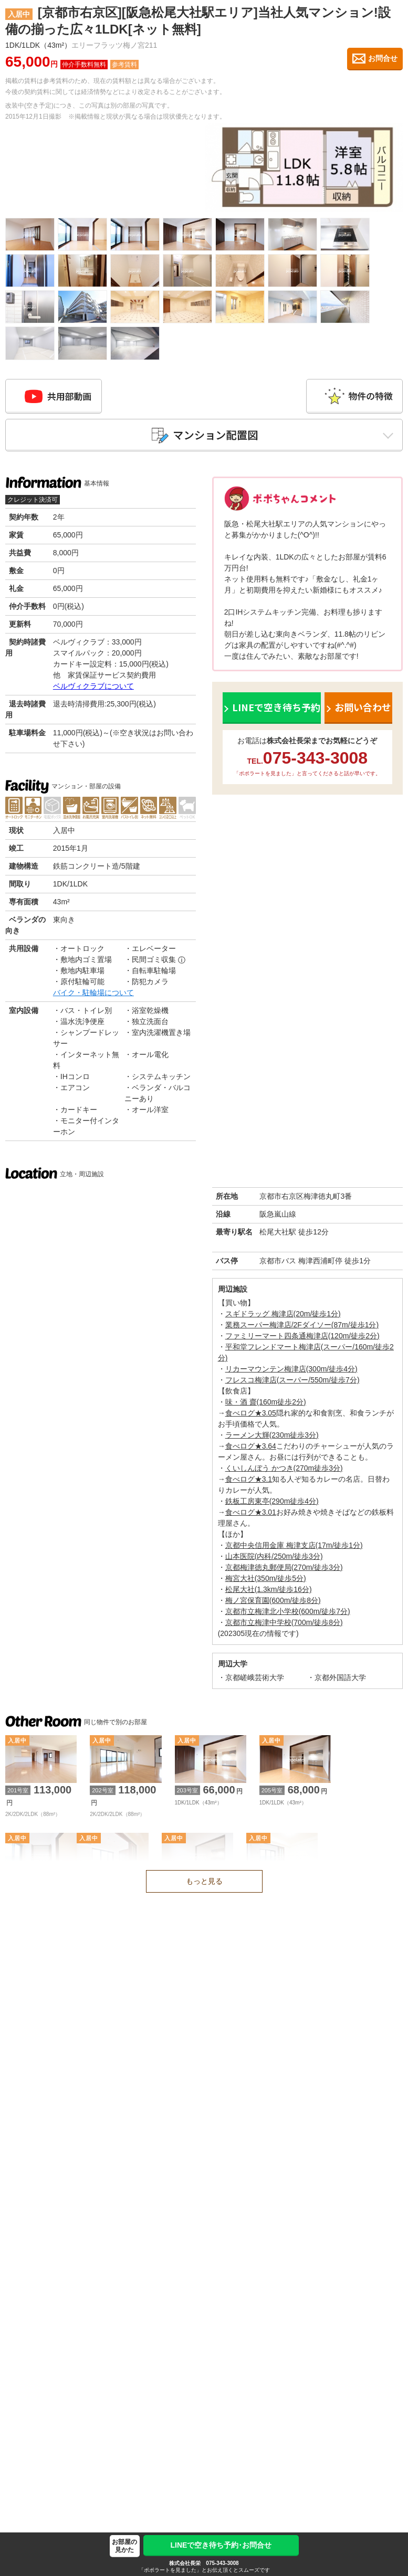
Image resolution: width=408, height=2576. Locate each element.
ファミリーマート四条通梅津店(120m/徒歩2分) (302, 1339)
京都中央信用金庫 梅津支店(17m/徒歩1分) (294, 1548)
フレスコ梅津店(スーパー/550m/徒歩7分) (292, 1383)
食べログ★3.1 (248, 1482)
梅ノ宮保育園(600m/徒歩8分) (273, 1603)
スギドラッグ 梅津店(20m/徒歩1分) (283, 1317)
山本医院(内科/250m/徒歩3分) (274, 1559)
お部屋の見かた (124, 2545)
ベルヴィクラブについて (93, 689)
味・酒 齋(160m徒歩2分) (265, 1405)
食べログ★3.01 (250, 1515)
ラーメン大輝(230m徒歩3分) (272, 1438)
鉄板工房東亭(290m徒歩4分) (272, 1504)
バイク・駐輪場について (93, 995)
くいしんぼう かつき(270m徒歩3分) (284, 1471)
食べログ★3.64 (250, 1449)
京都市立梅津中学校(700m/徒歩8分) (284, 1625)
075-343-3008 (222, 2563)
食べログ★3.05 (250, 1416)
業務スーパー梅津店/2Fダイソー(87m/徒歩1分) (302, 1328)
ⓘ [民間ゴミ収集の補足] (181, 963)
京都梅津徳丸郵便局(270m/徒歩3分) (284, 1570)
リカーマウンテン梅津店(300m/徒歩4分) (291, 1372)
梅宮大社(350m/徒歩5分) (265, 1581)
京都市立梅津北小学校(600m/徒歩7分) (287, 1614)
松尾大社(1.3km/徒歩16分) (268, 1592)
